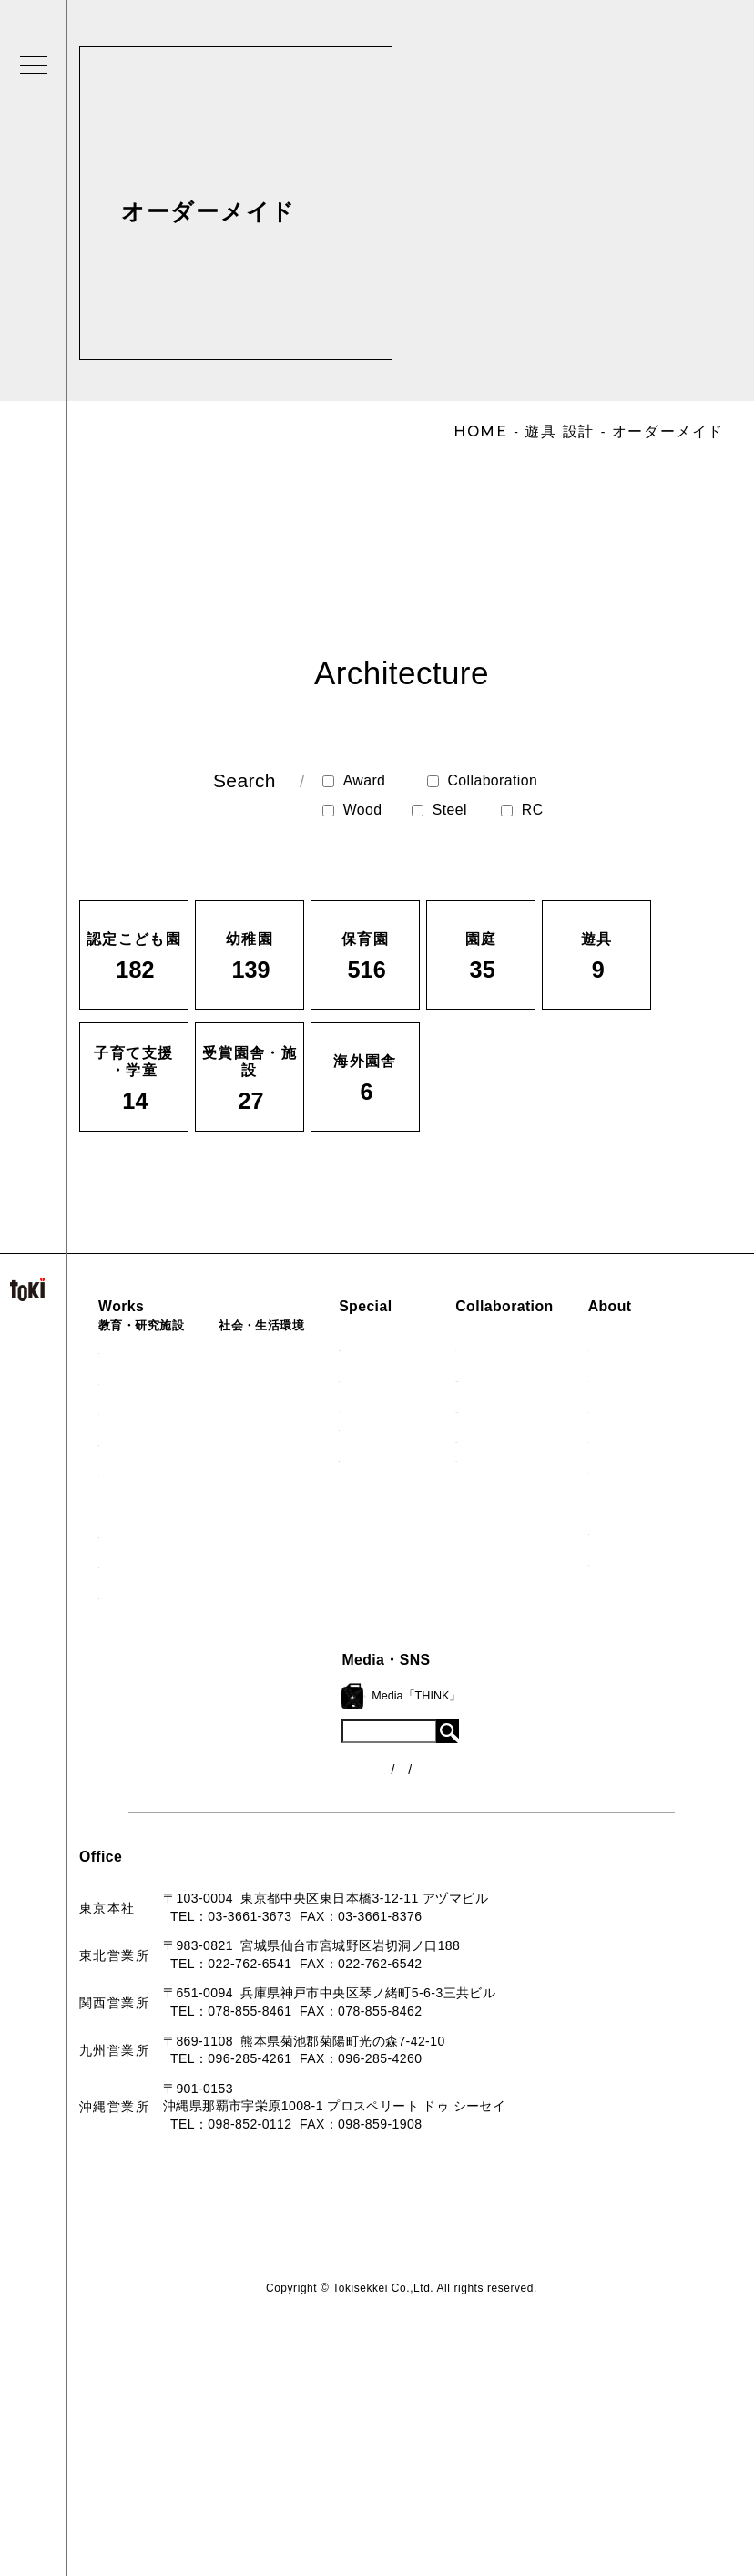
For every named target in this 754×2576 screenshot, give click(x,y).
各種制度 (453, 1773)
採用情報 (308, 1915)
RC (522, 810)
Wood (352, 810)
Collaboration (482, 780)
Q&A (296, 1854)
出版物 (301, 1824)
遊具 (122, 1502)
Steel (439, 810)
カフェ (270, 1441)
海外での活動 (432, 1377)
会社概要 (308, 1762)
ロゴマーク (315, 1701)
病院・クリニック (304, 1349)
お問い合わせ (321, 1885)
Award (354, 781)
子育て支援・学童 (163, 1441)
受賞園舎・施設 (156, 1533)
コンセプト (315, 1732)
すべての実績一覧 (163, 1594)
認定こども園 (149, 1349)
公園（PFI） (288, 1410)
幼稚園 (129, 1380)
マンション (284, 1471)
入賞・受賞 (315, 1793)
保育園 (129, 1410)
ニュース (453, 1739)
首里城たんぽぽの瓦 (452, 1457)
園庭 (122, 1471)
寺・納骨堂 (284, 1502)
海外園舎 (136, 1563)
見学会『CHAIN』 (447, 1346)
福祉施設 (277, 1380)
